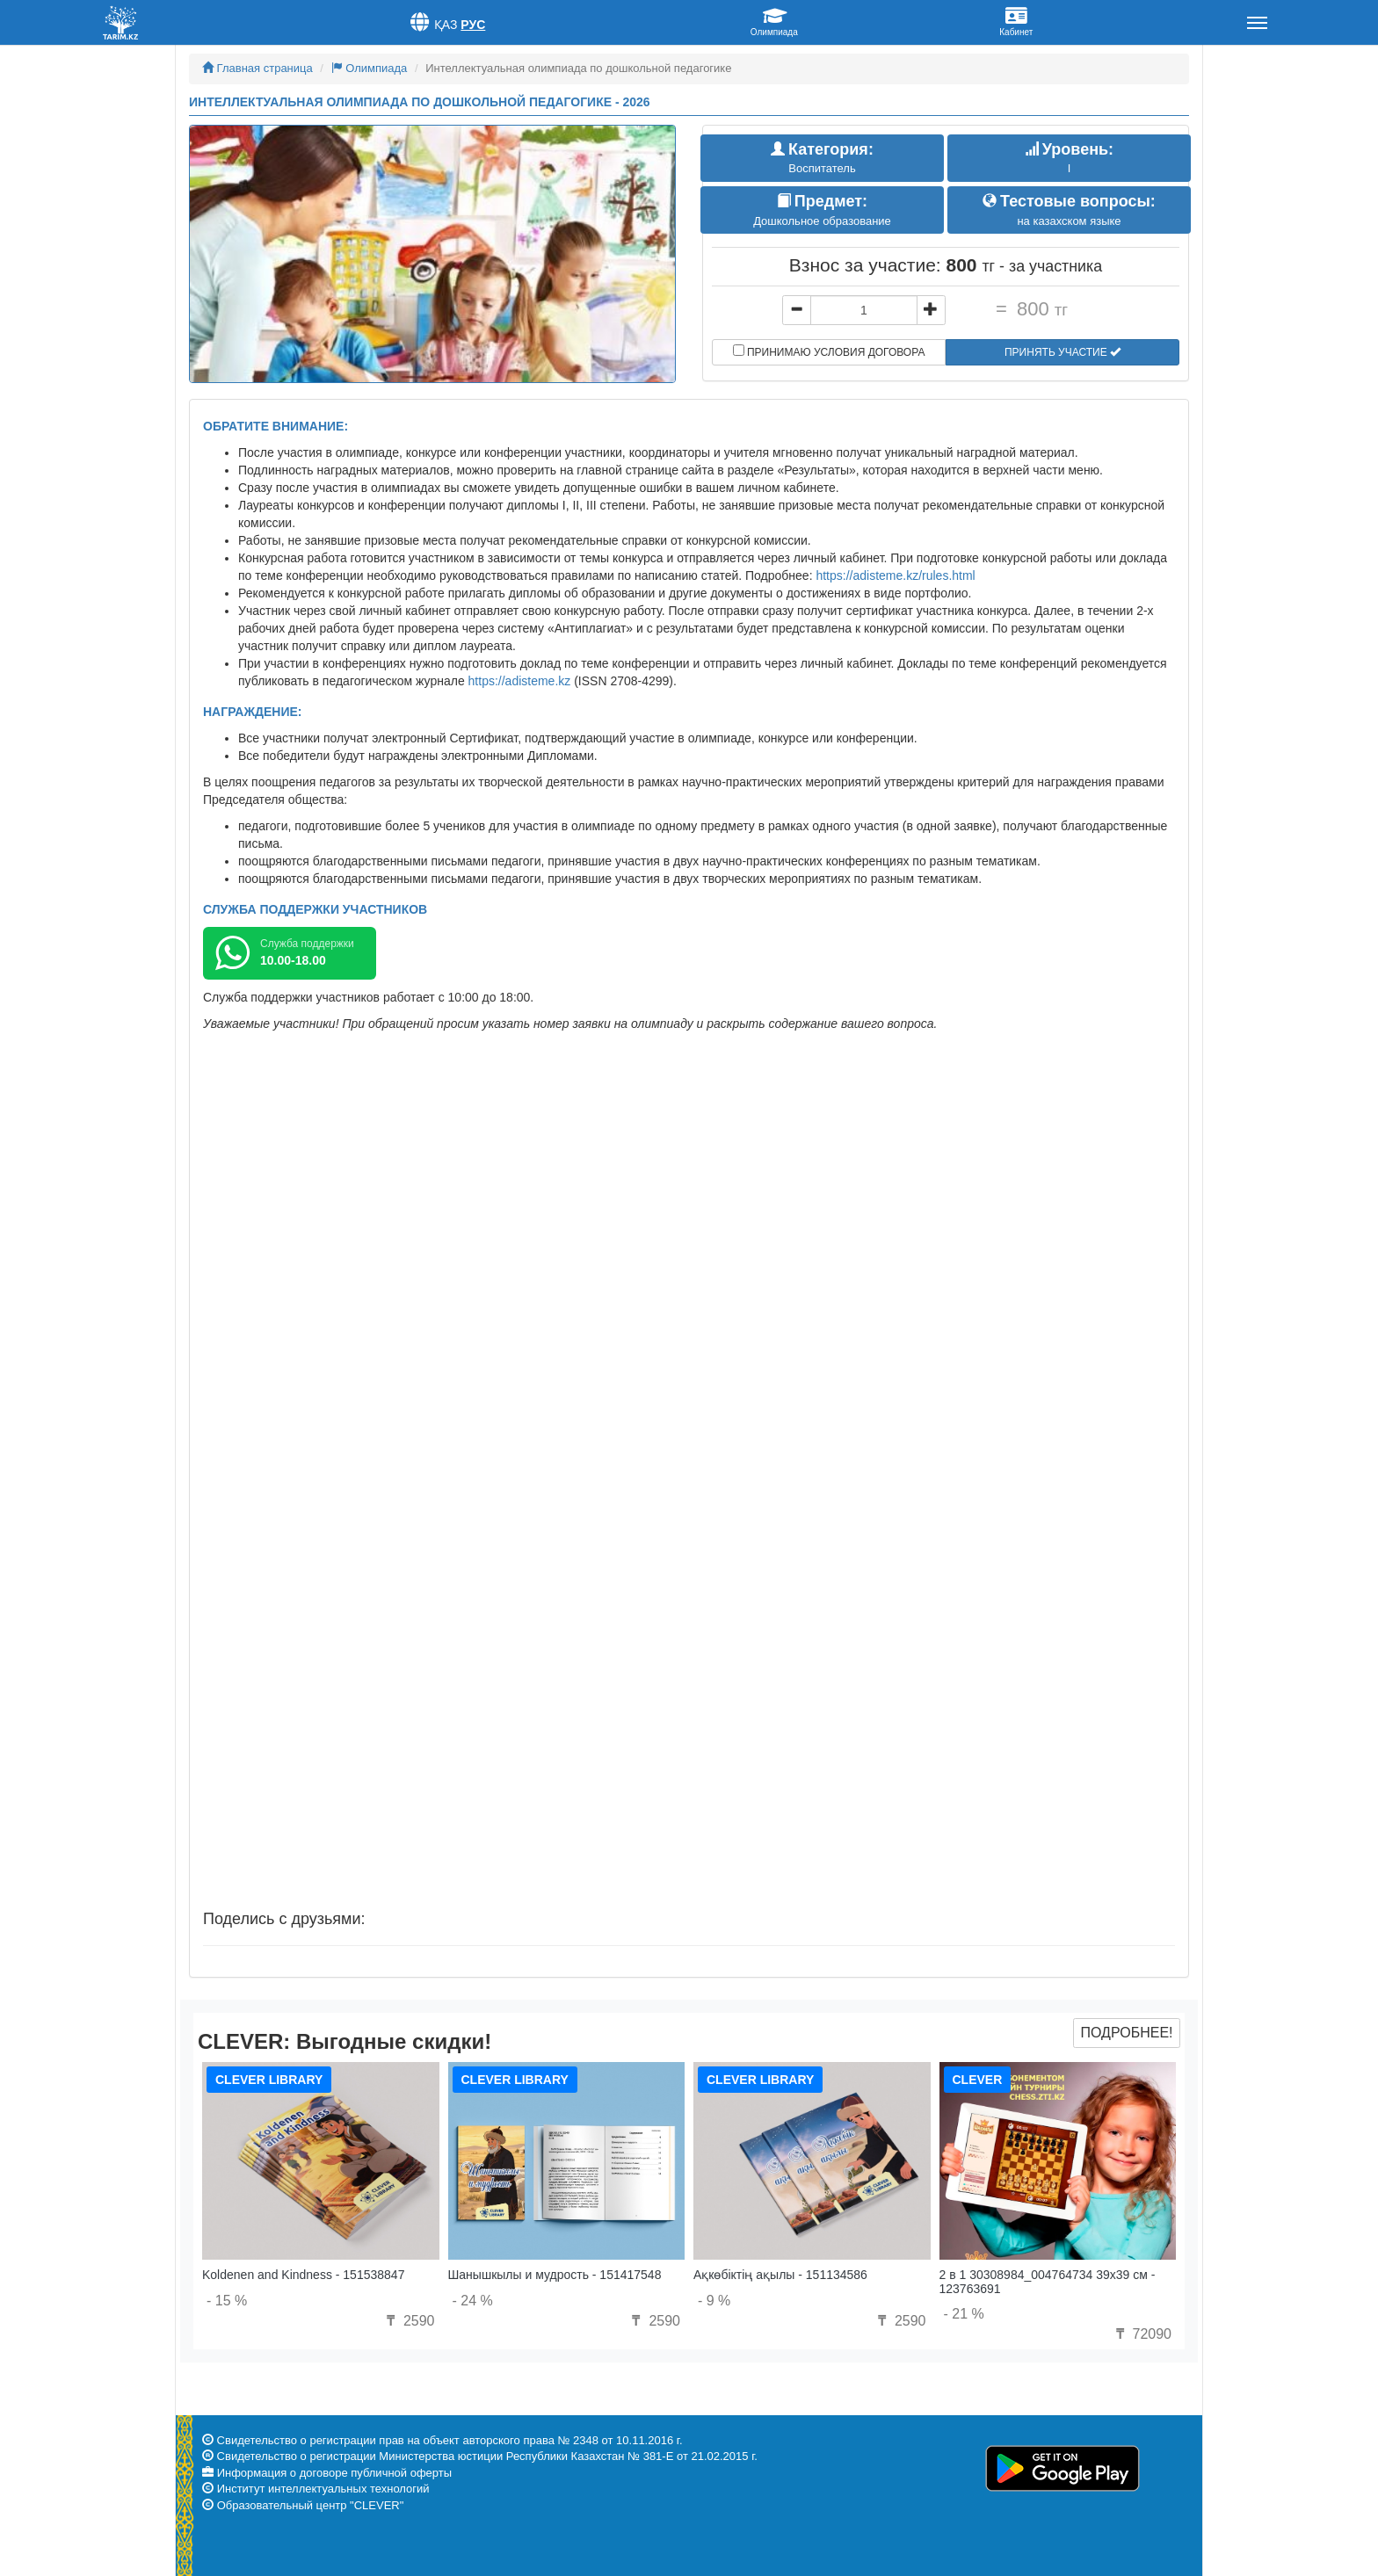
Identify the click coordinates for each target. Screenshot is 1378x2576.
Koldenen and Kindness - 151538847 (303, 2275)
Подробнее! (1126, 2032)
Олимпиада (369, 68)
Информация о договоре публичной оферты (334, 2472)
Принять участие (1062, 352)
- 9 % (714, 2300)
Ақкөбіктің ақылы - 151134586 (780, 2275)
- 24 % (473, 2300)
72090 (1141, 2333)
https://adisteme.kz (519, 681)
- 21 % (964, 2313)
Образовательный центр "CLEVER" (310, 2505)
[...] (863, 310)
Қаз (446, 25)
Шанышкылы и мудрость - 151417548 (555, 2275)
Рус (473, 25)
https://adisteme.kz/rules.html (895, 575)
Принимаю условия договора (829, 351)
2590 (407, 2320)
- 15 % (227, 2300)
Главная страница (257, 68)
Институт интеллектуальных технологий (323, 2488)
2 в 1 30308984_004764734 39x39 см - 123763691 (1047, 2281)
